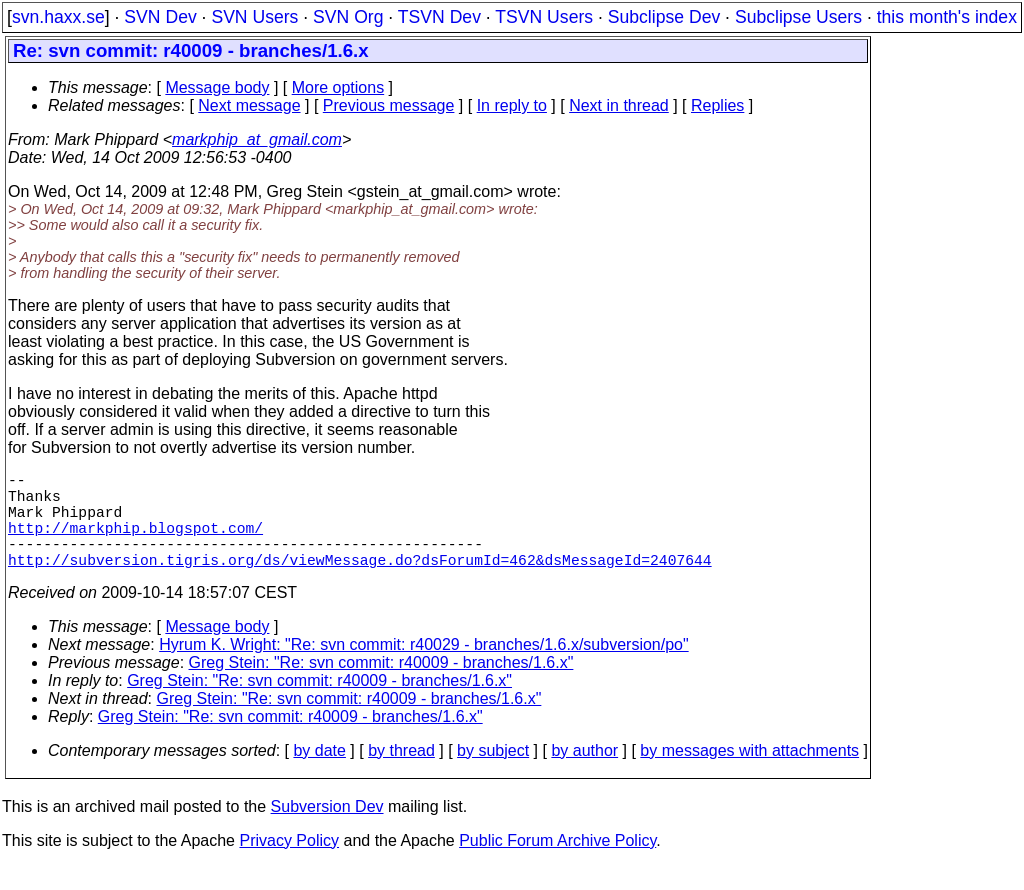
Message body (217, 87)
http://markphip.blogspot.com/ (135, 543)
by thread (401, 774)
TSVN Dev (439, 17)
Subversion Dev (327, 830)
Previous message (389, 105)
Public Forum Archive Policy (557, 864)
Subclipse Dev (664, 17)
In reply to (512, 105)
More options (338, 87)
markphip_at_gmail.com (257, 139)
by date (319, 774)
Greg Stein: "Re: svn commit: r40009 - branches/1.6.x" (381, 686)
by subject (493, 774)
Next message (249, 105)
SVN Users (254, 17)
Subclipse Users (798, 17)
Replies (717, 105)
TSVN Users (544, 17)
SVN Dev (160, 17)
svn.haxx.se (58, 17)
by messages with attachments (749, 774)
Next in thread (619, 105)
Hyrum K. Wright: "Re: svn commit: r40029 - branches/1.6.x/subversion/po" (424, 668)
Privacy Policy (289, 864)
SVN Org (348, 17)
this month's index (947, 17)
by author (584, 774)
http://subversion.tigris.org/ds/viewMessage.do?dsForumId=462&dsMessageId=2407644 (360, 583)
